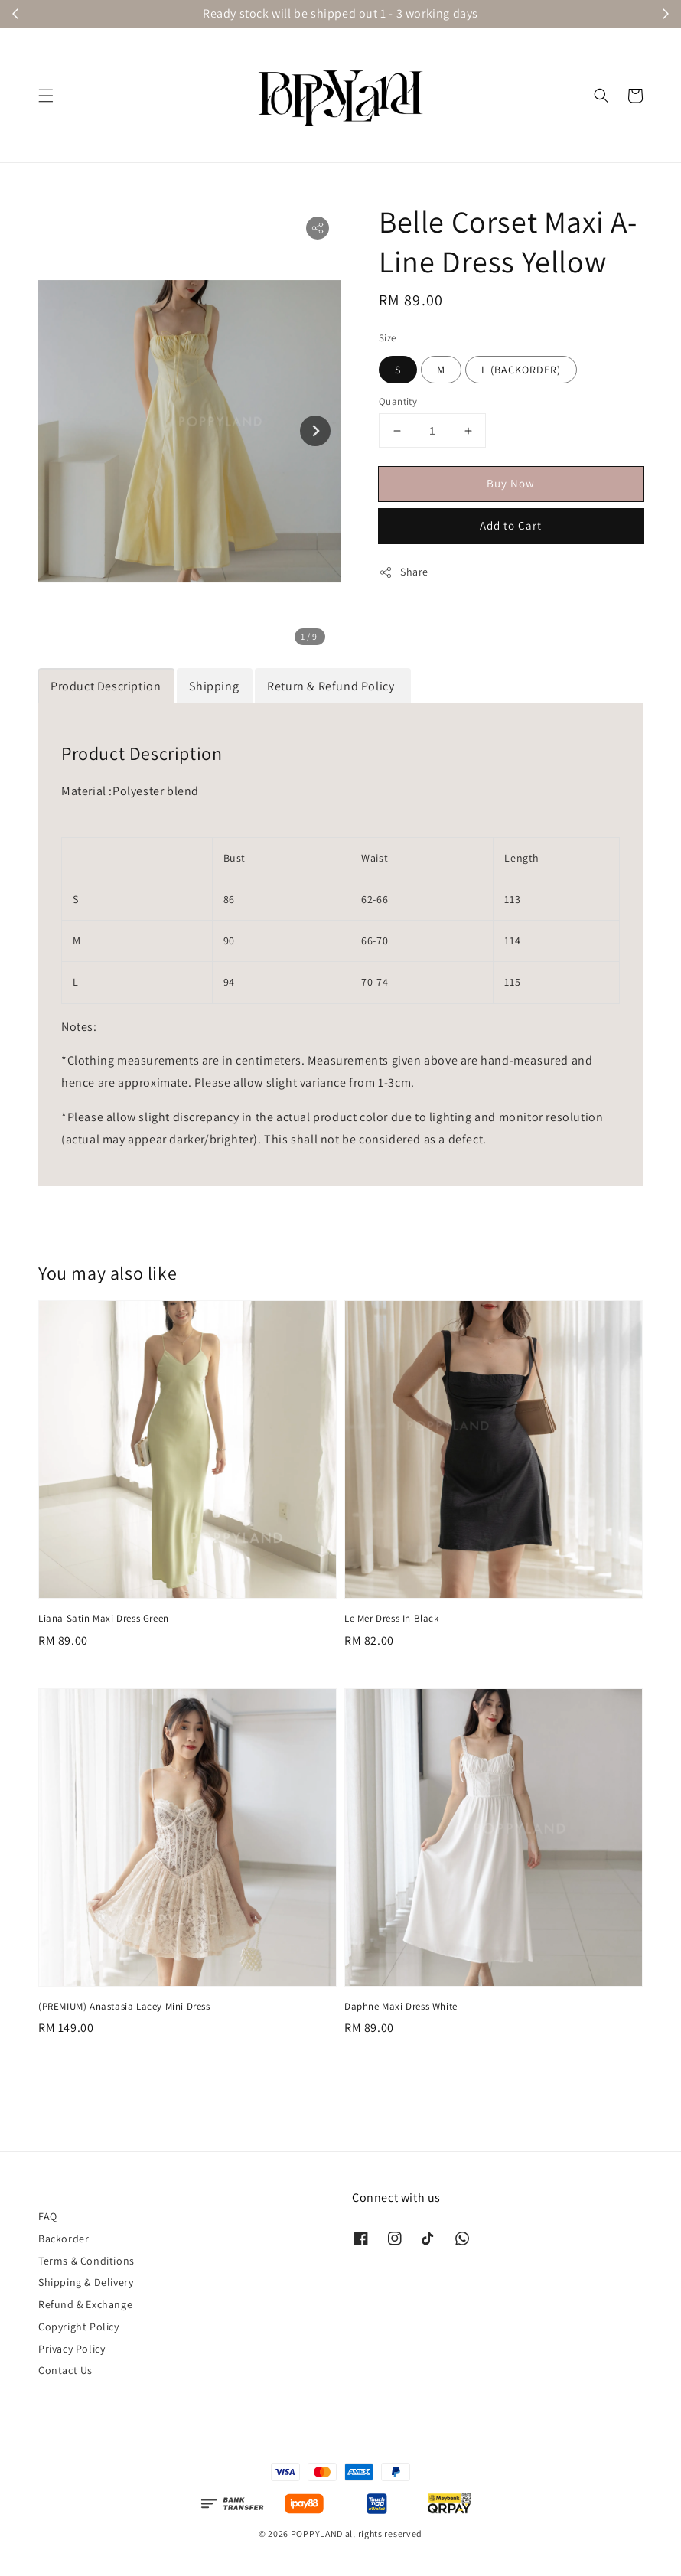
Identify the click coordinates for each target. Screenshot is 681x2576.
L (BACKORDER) (521, 370)
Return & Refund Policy (332, 686)
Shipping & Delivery (85, 2282)
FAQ (47, 2216)
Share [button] (403, 572)
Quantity (398, 401)
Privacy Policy (71, 2349)
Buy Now (511, 483)
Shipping (214, 686)
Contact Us (65, 2370)
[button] (46, 95)
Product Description (106, 686)
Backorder (63, 2238)
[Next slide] (315, 431)
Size (387, 337)
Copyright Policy (78, 2326)
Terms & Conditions (86, 2261)
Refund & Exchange (85, 2304)
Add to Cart (511, 525)
